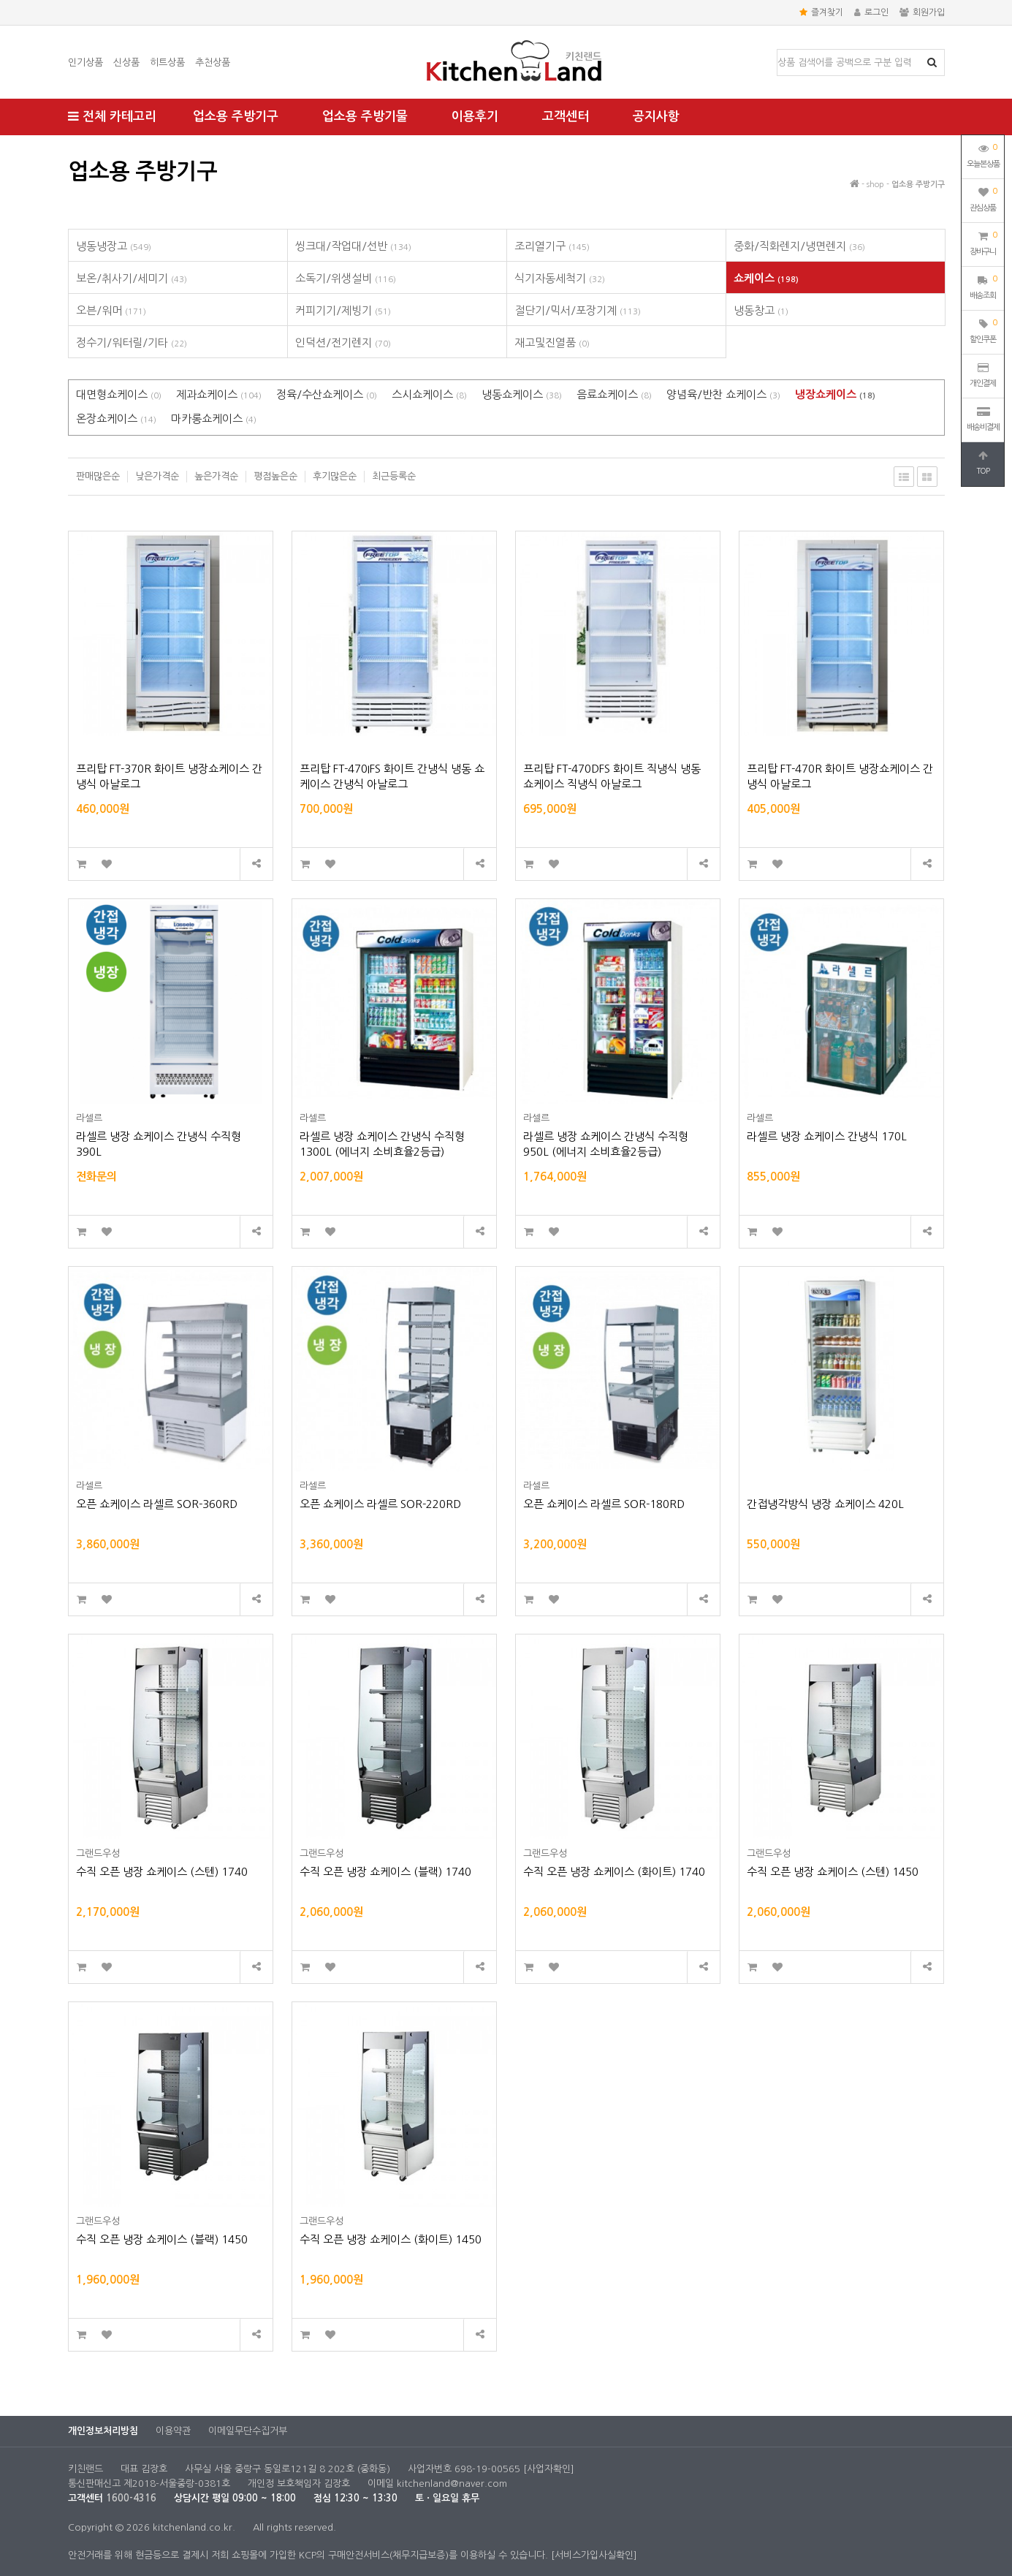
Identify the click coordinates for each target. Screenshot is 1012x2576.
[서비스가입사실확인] (594, 2555)
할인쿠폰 (983, 330)
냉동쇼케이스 (522, 394)
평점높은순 (275, 476)
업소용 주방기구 (235, 116)
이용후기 (475, 116)
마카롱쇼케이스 (213, 418)
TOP (982, 462)
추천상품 (212, 62)
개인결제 (983, 375)
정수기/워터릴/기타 (131, 342)
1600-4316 (131, 2498)
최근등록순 (394, 476)
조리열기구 (552, 245)
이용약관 (173, 2431)
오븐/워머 (111, 310)
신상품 (126, 62)
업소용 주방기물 (365, 116)
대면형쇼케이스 (118, 394)
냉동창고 (761, 310)
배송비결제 (983, 418)
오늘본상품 (983, 154)
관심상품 (983, 198)
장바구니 (983, 242)
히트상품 (167, 62)
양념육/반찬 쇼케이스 (723, 394)
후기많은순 (335, 476)
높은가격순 (216, 476)
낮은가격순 (157, 476)
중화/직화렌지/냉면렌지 (799, 245)
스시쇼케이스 (429, 394)
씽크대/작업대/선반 (353, 245)
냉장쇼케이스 (835, 394)
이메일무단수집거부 (247, 2431)
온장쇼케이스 (116, 418)
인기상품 (85, 62)
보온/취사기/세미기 (131, 278)
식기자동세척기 (559, 278)
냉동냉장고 (113, 245)
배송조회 (983, 286)
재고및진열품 (552, 342)
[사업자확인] (548, 2469)
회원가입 (922, 12)
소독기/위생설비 (345, 278)
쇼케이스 (766, 278)
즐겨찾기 (821, 12)
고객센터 (565, 116)
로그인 (871, 12)
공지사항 (656, 116)
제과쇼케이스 (219, 394)
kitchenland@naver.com (452, 2483)
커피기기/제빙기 (343, 310)
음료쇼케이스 (614, 394)
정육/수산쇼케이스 (326, 394)
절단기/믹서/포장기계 (577, 310)
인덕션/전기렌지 (343, 342)
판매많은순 (98, 476)
